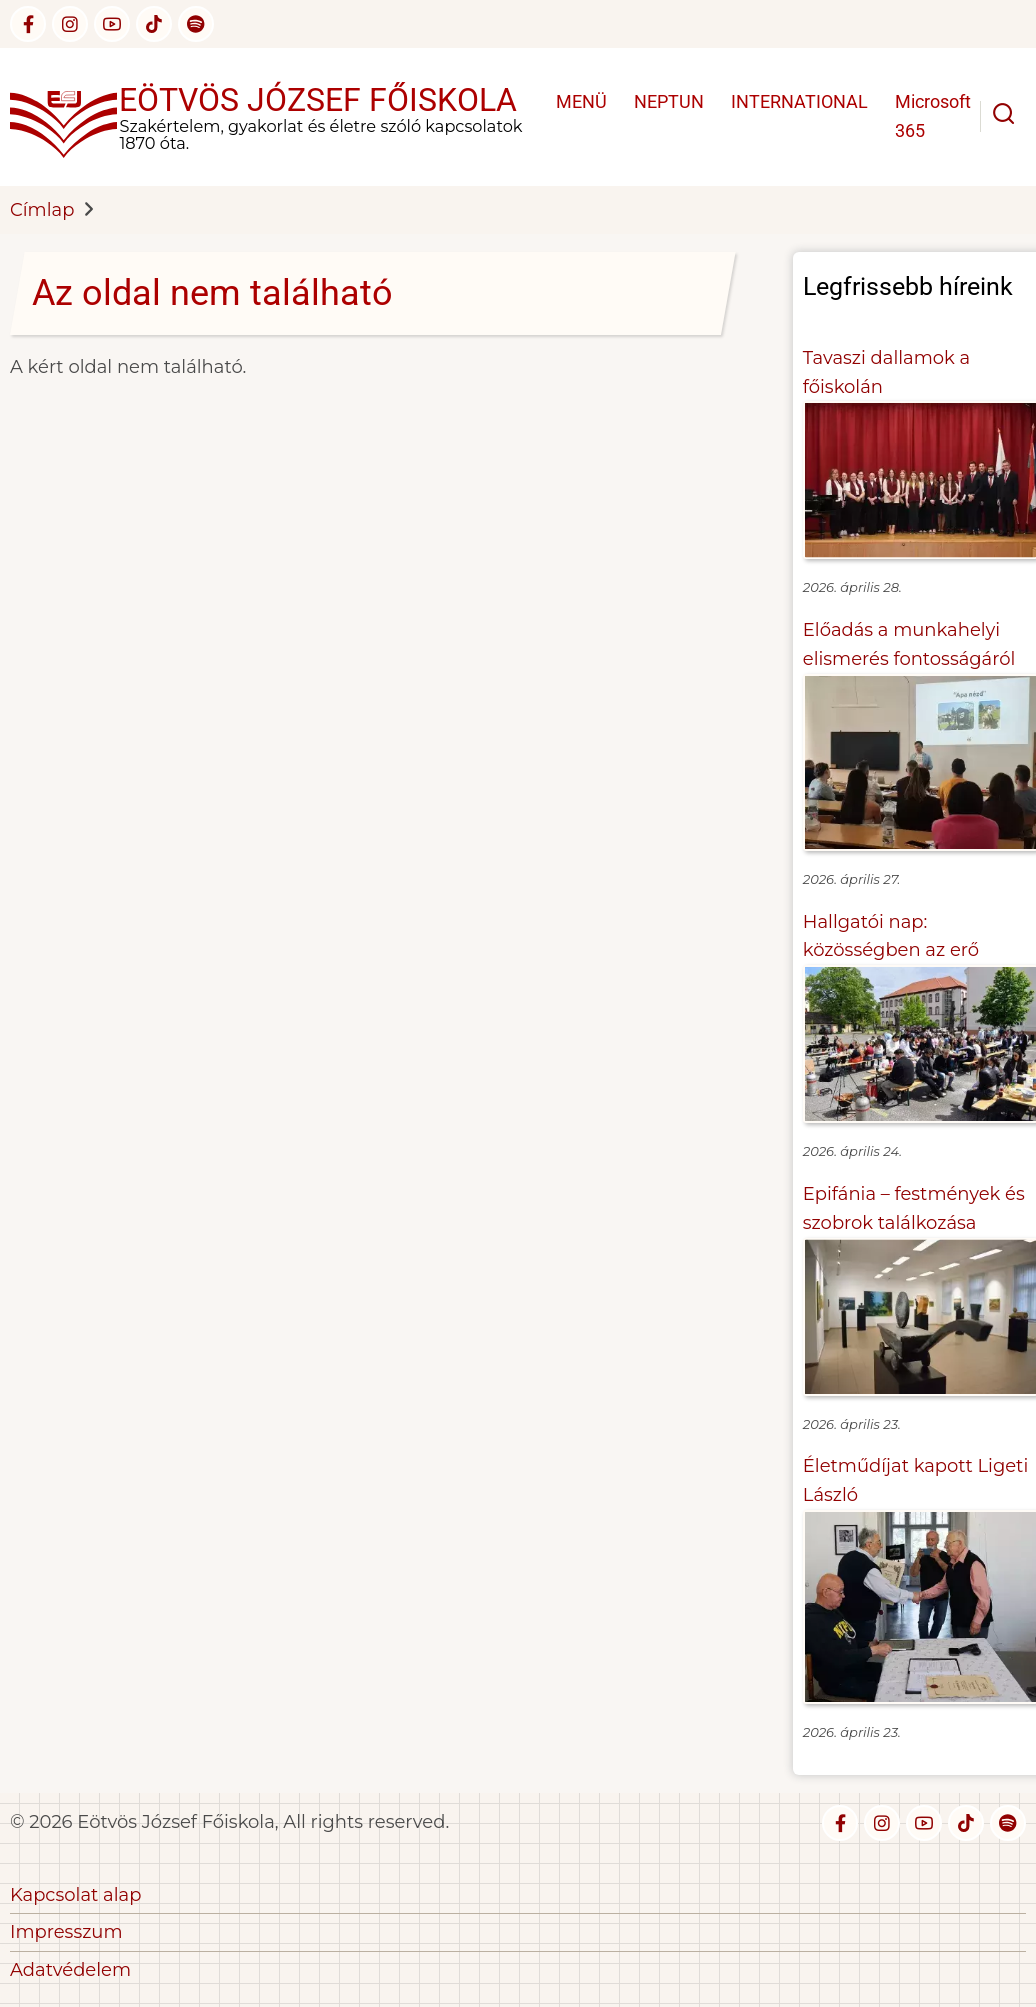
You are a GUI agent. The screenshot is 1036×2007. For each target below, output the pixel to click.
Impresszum (66, 1932)
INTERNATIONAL (799, 101)
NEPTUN (669, 101)
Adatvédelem (70, 1970)
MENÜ (581, 101)
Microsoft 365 (933, 116)
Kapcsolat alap (75, 1895)
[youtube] (112, 24)
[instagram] (70, 24)
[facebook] (28, 24)
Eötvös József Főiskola (318, 100)
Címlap (42, 210)
